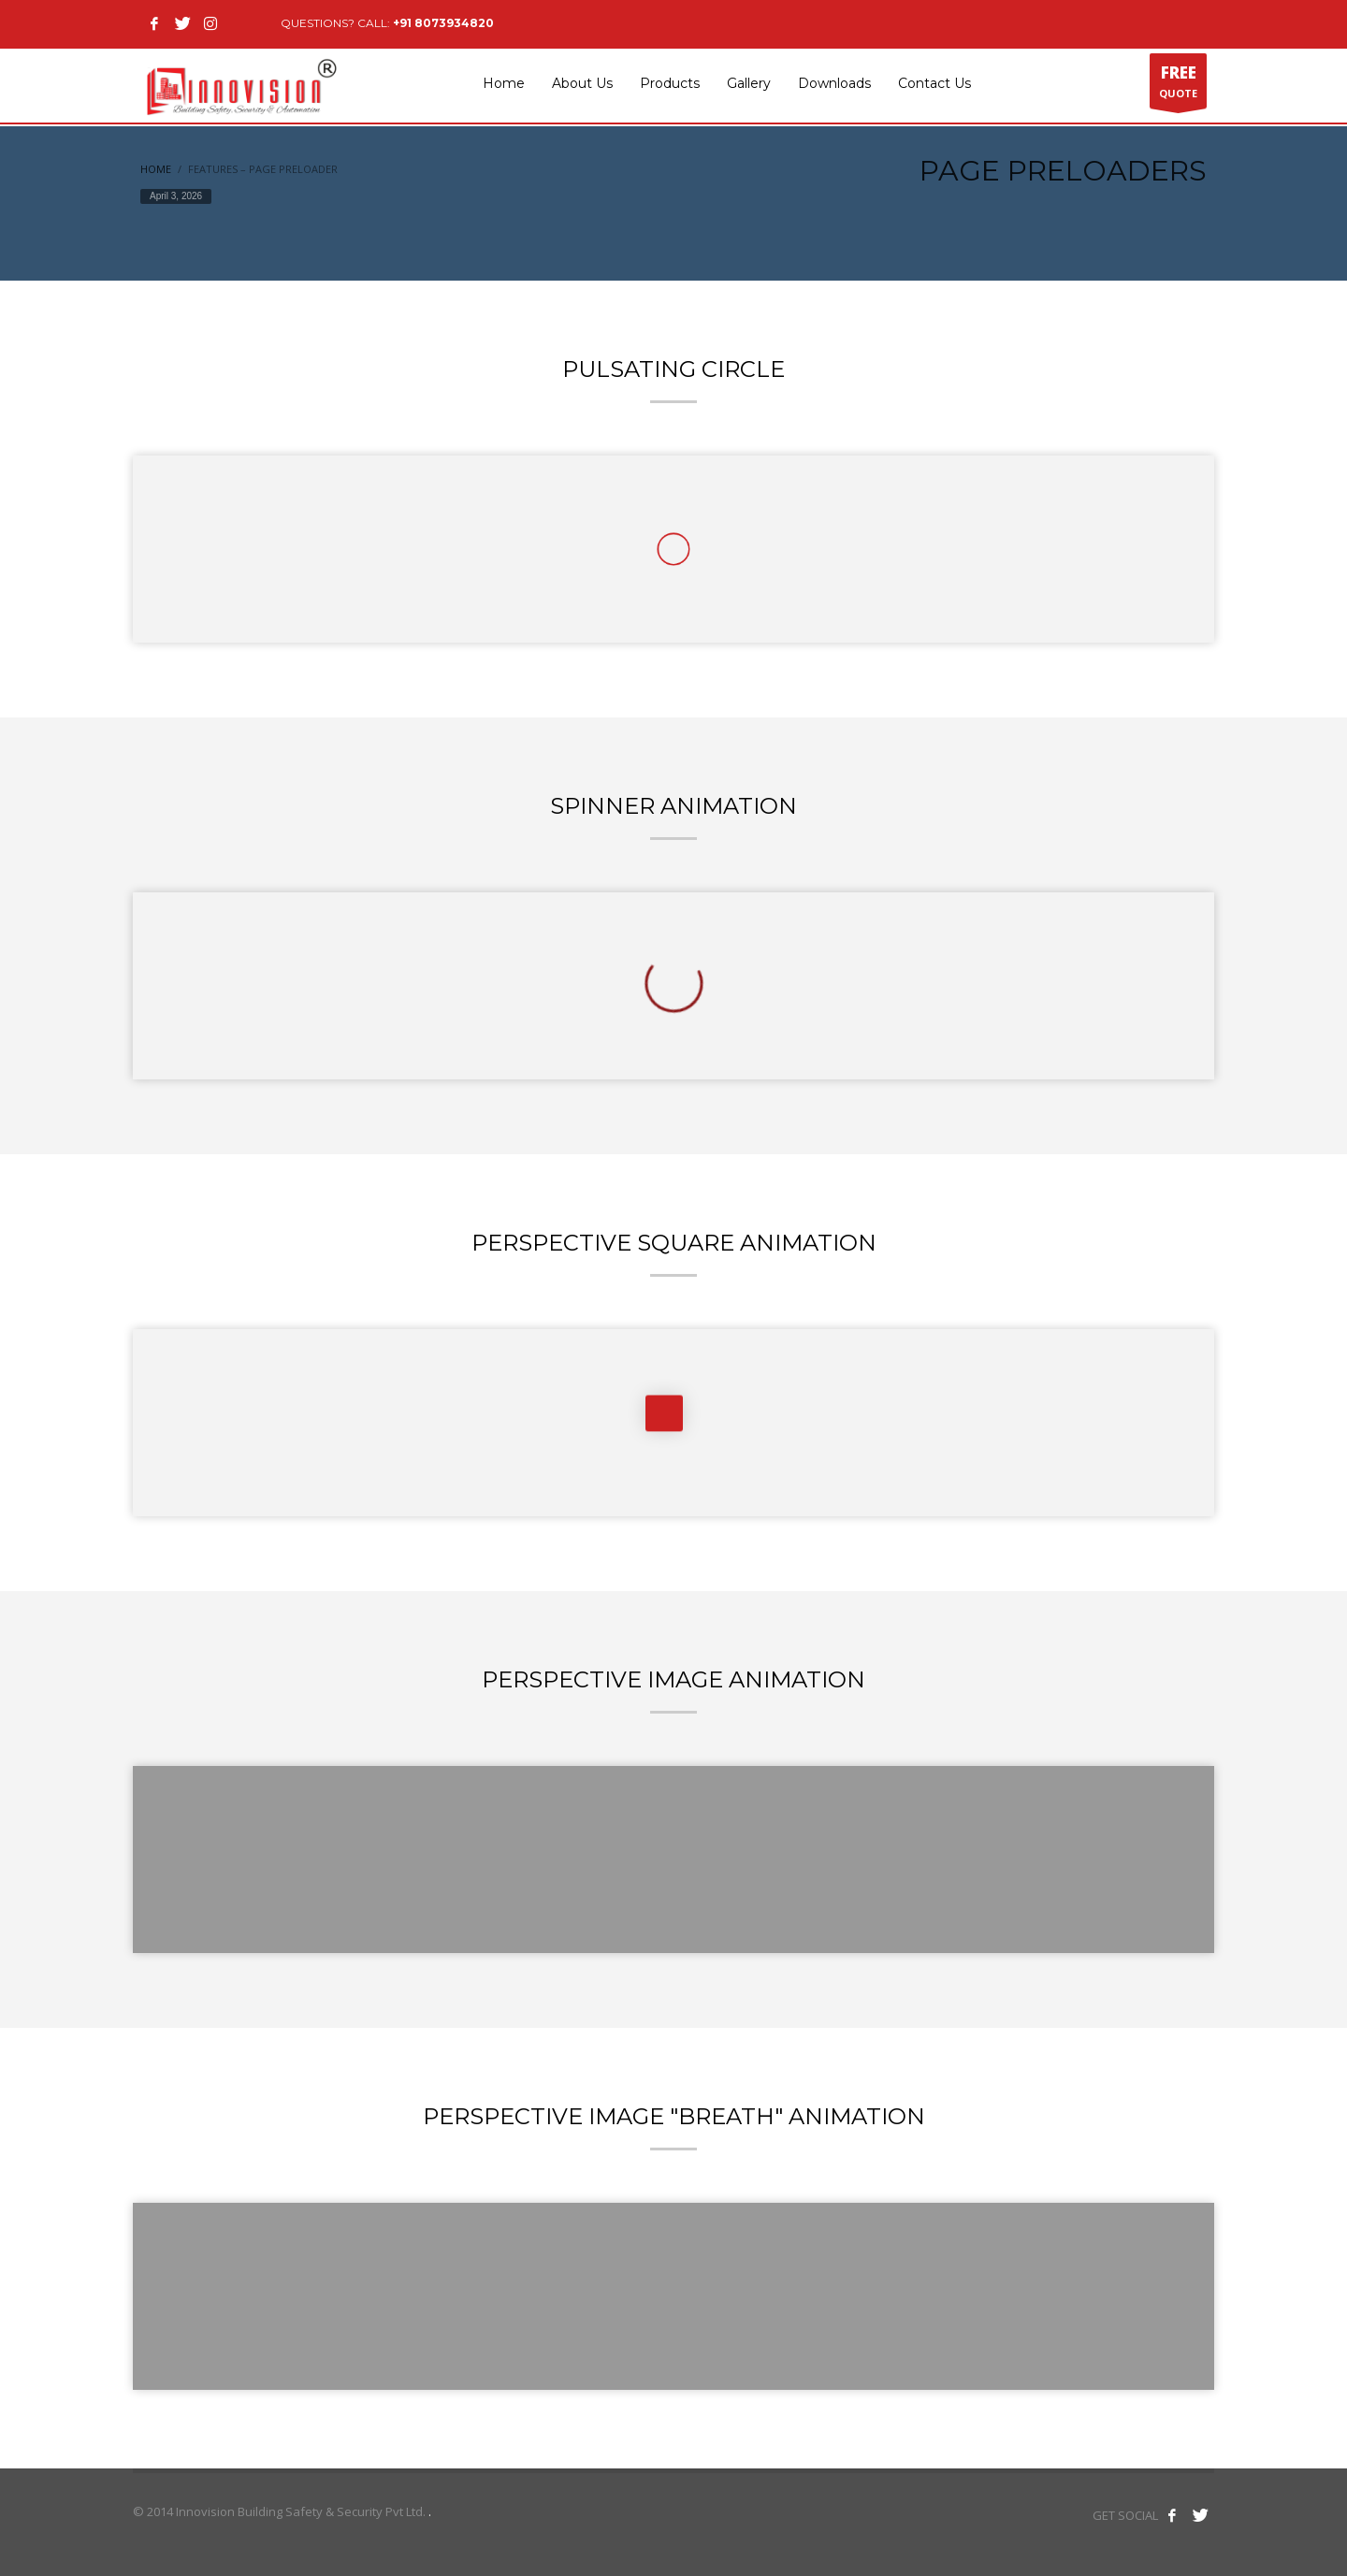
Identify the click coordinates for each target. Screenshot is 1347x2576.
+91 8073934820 (443, 23)
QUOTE (1178, 85)
